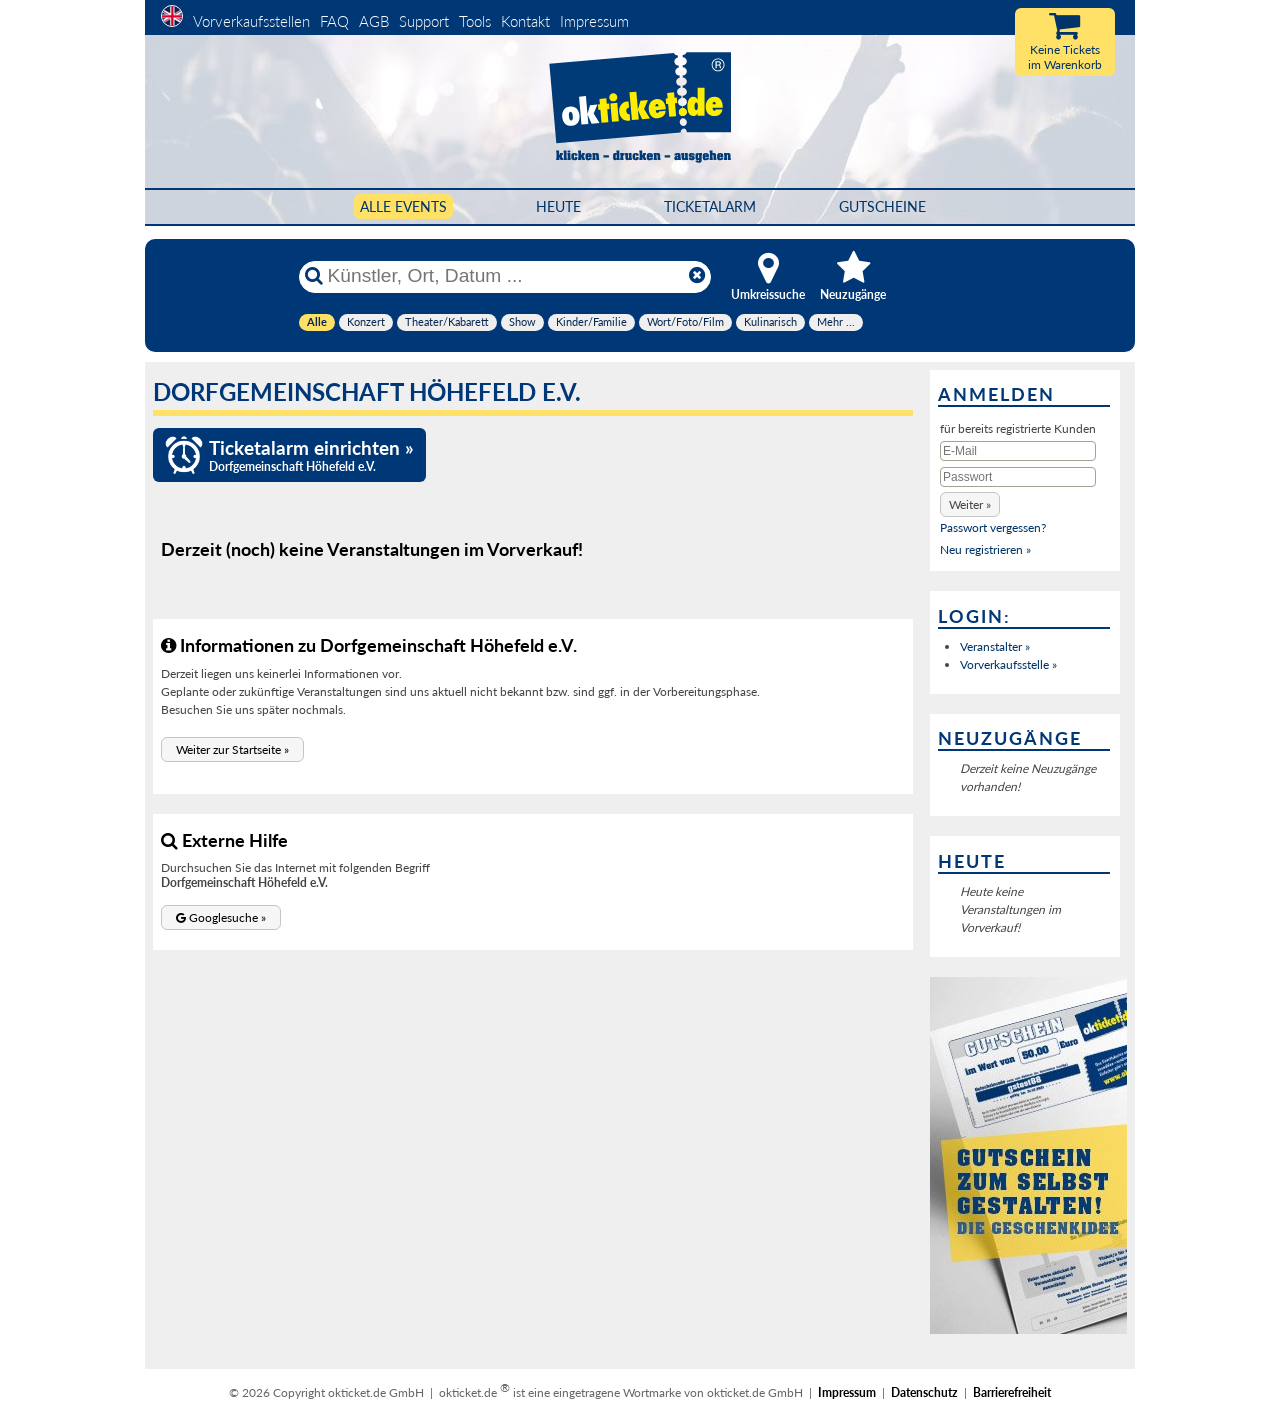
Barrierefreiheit (1012, 1392)
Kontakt (525, 21)
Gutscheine (882, 206)
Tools (475, 21)
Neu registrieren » (985, 549)
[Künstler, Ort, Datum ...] (504, 276)
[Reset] (697, 276)
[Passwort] (1018, 477)
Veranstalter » (995, 646)
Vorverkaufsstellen (251, 21)
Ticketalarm (710, 206)
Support (424, 21)
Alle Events (403, 206)
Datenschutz (924, 1392)
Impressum (594, 21)
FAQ (334, 21)
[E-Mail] (1018, 451)
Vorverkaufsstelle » (1008, 664)
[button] (232, 749)
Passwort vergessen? (993, 527)
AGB (374, 21)
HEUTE (558, 206)
